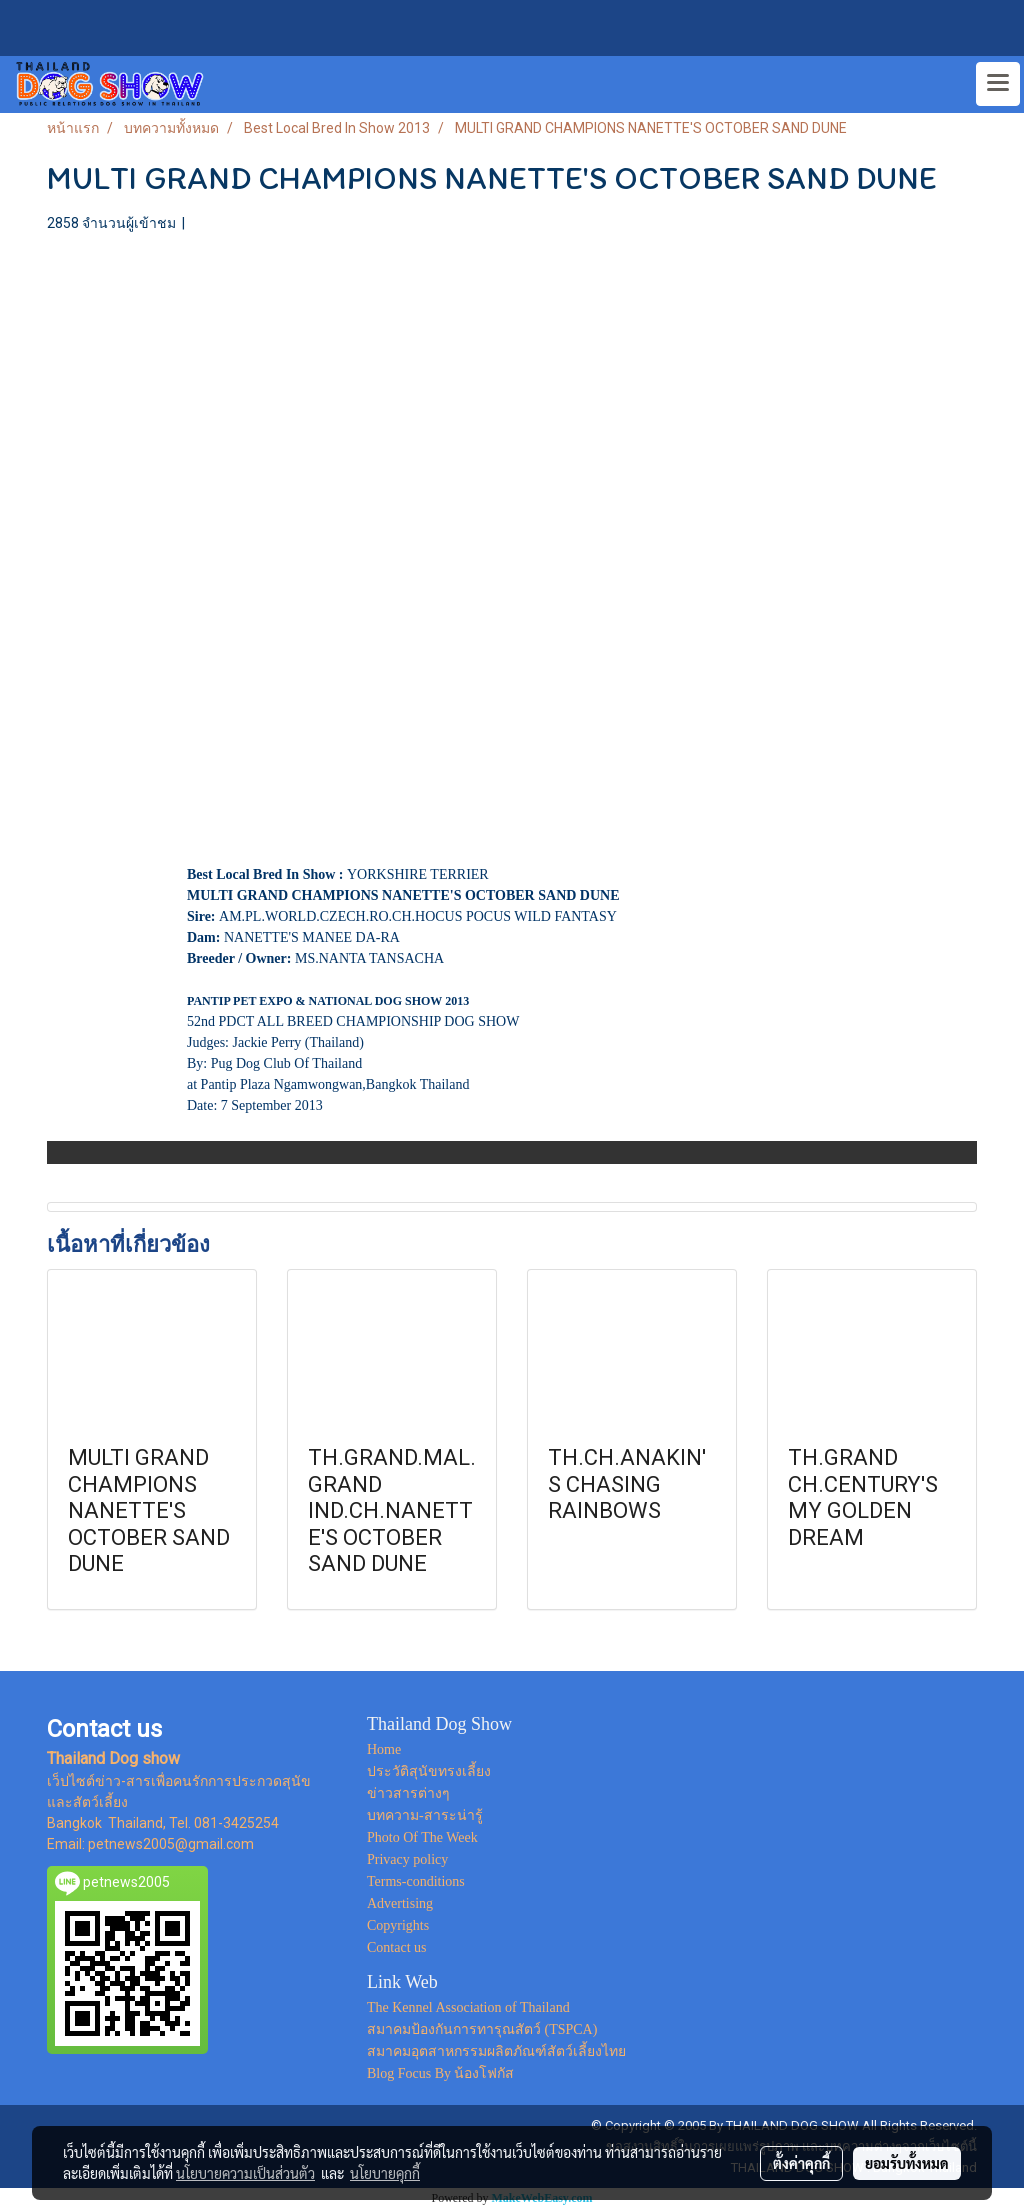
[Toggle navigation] (998, 84)
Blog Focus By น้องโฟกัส (441, 2073)
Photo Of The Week (422, 1837)
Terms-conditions (416, 1881)
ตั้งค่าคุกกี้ (801, 2163)
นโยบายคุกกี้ (385, 2173)
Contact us (397, 1947)
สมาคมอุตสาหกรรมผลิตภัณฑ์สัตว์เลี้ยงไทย (496, 2051)
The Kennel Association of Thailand (468, 2007)
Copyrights (398, 1925)
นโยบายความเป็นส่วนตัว (245, 2173)
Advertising (400, 1903)
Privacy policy (407, 1859)
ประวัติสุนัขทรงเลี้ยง (429, 1771)
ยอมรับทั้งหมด (907, 2163)
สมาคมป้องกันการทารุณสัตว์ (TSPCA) (482, 2029)
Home (384, 1749)
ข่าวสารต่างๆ (408, 1793)
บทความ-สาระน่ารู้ (425, 1815)
